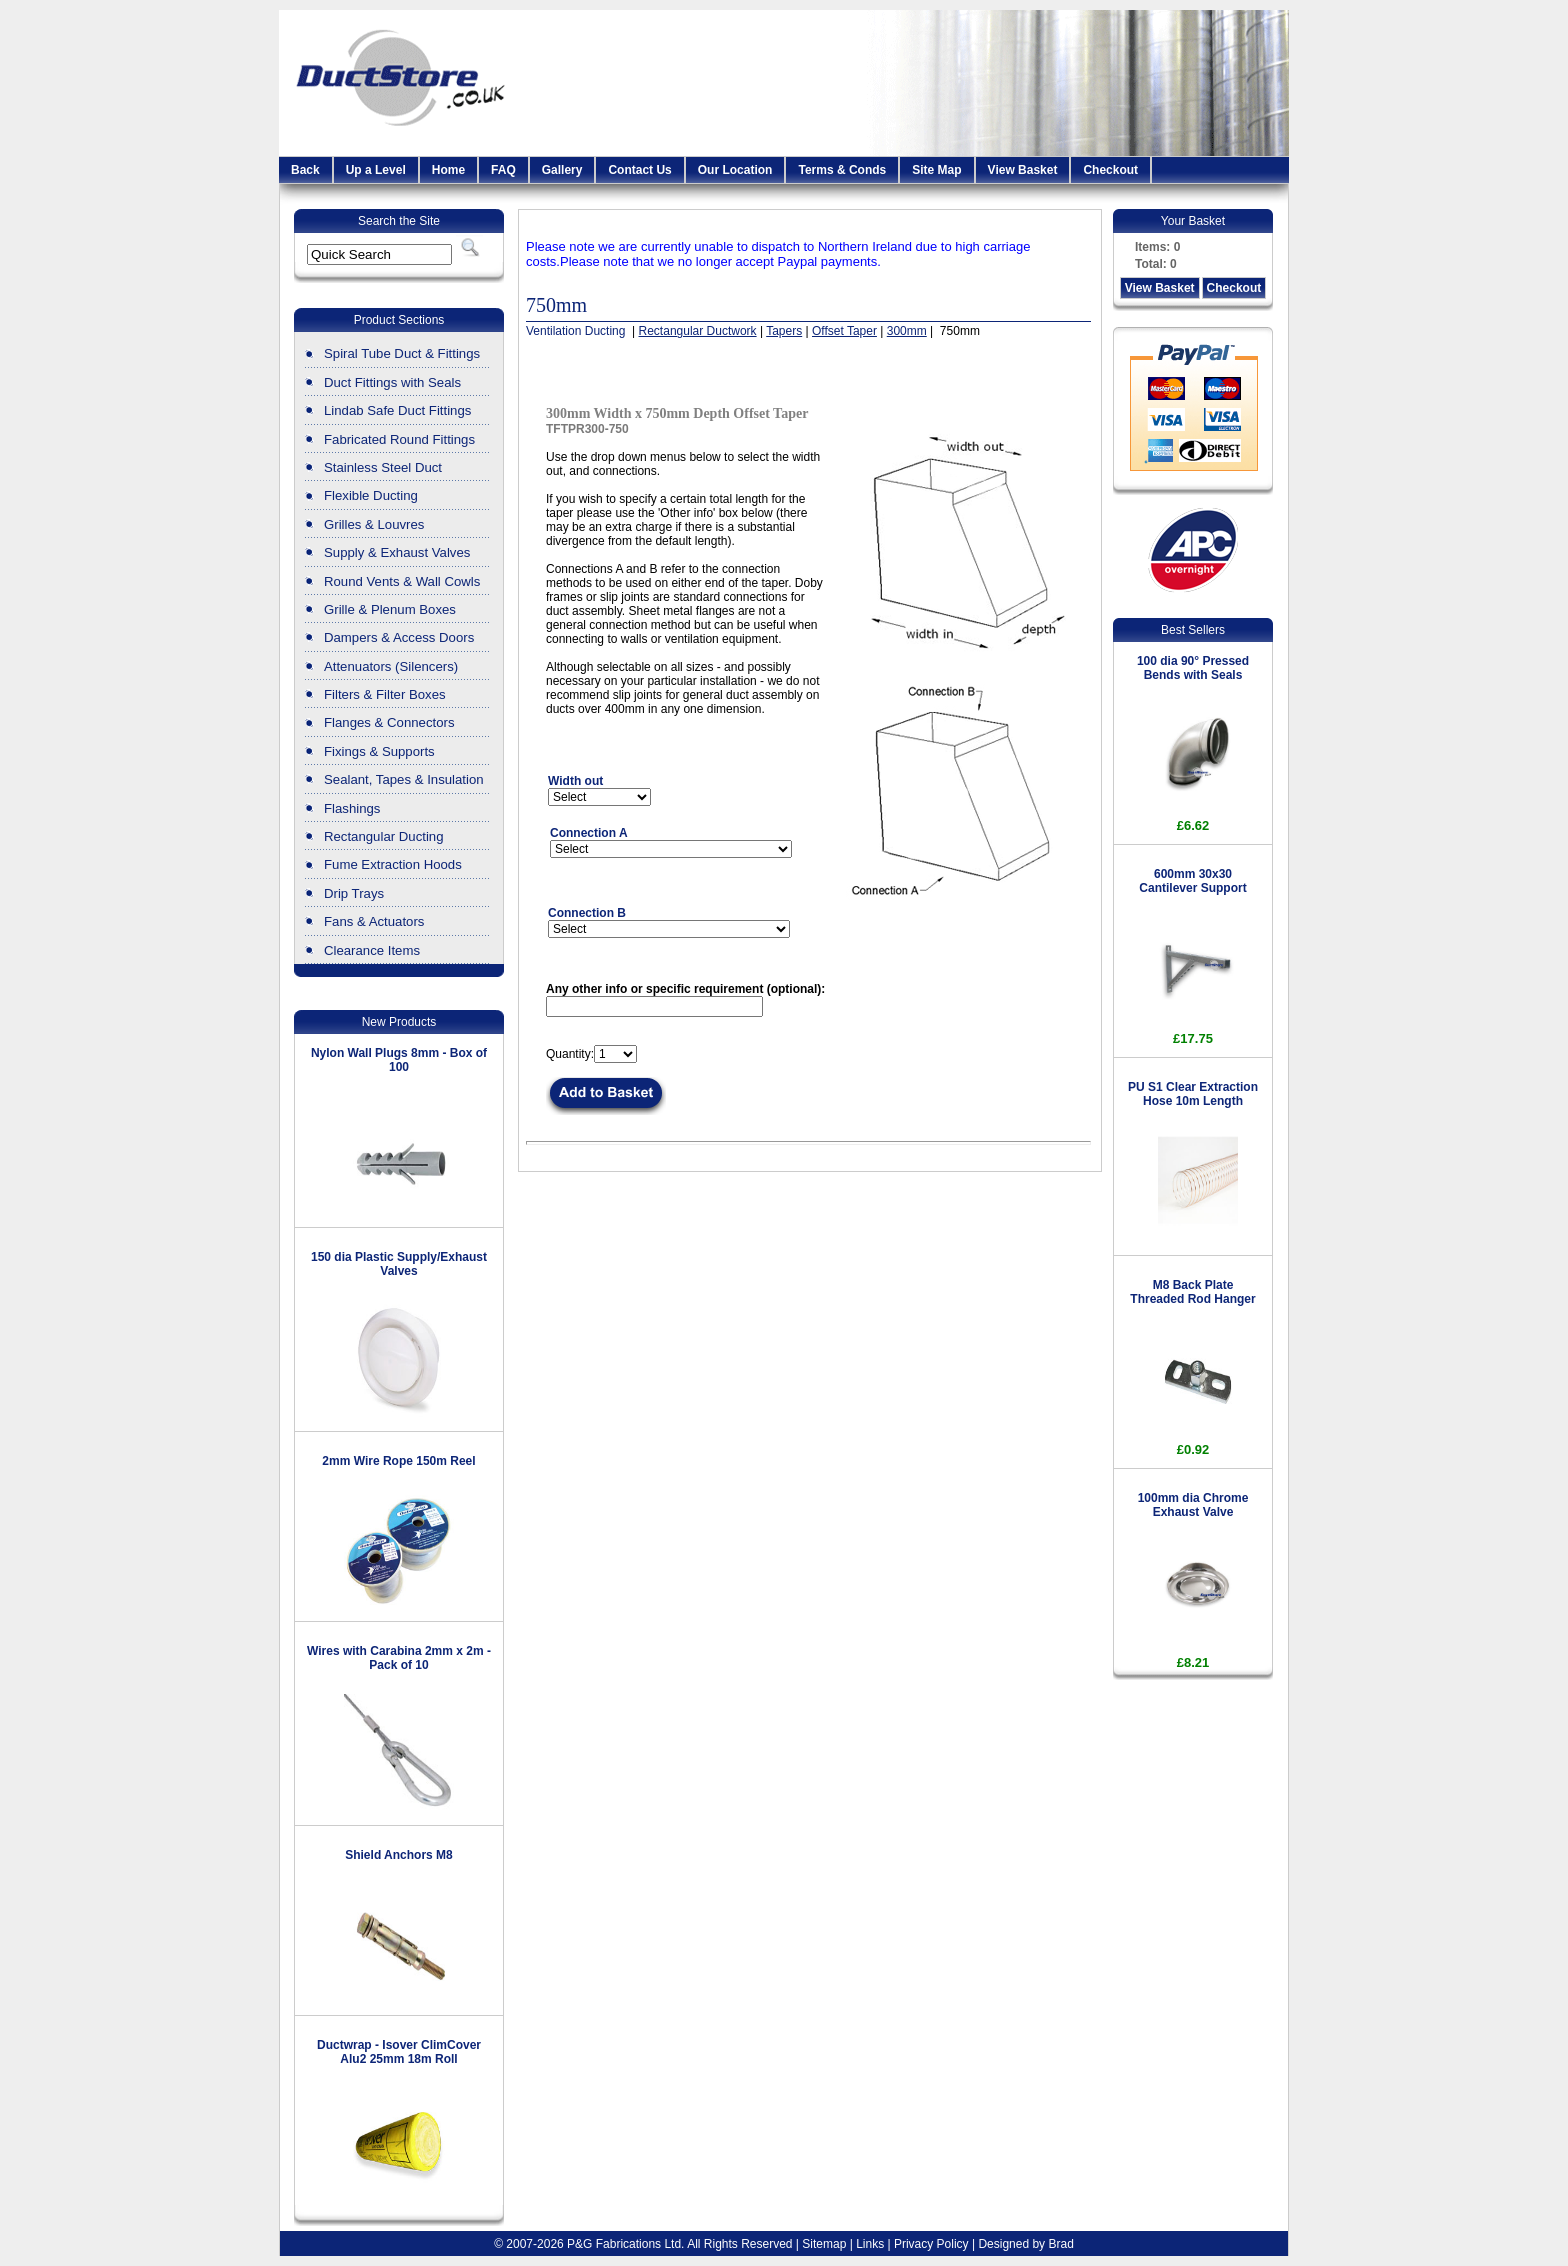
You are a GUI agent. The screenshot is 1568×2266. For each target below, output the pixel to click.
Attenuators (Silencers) (391, 666)
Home (448, 170)
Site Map (936, 170)
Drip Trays (354, 893)
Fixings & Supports (379, 751)
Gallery (562, 170)
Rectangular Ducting (384, 836)
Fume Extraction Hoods (393, 864)
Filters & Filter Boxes (385, 694)
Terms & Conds (842, 170)
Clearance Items (372, 950)
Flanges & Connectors (389, 722)
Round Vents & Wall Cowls (402, 581)
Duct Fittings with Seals (392, 382)
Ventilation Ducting (577, 331)
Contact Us (639, 170)
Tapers (784, 331)
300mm (907, 331)
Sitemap (824, 2244)
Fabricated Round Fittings (399, 439)
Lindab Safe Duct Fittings (397, 410)
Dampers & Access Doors (399, 637)
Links (870, 2244)
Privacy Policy (931, 2244)
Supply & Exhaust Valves (397, 552)
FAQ (503, 170)
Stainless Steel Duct (383, 467)
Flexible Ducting (371, 495)
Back (305, 170)
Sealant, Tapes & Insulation (404, 779)
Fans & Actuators (374, 921)
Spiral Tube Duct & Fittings (402, 353)
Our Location (735, 170)
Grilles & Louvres (374, 524)
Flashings (352, 808)
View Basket (1023, 170)
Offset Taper (844, 331)
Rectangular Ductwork (698, 331)
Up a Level (376, 170)
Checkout (1110, 170)
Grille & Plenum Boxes (390, 609)
